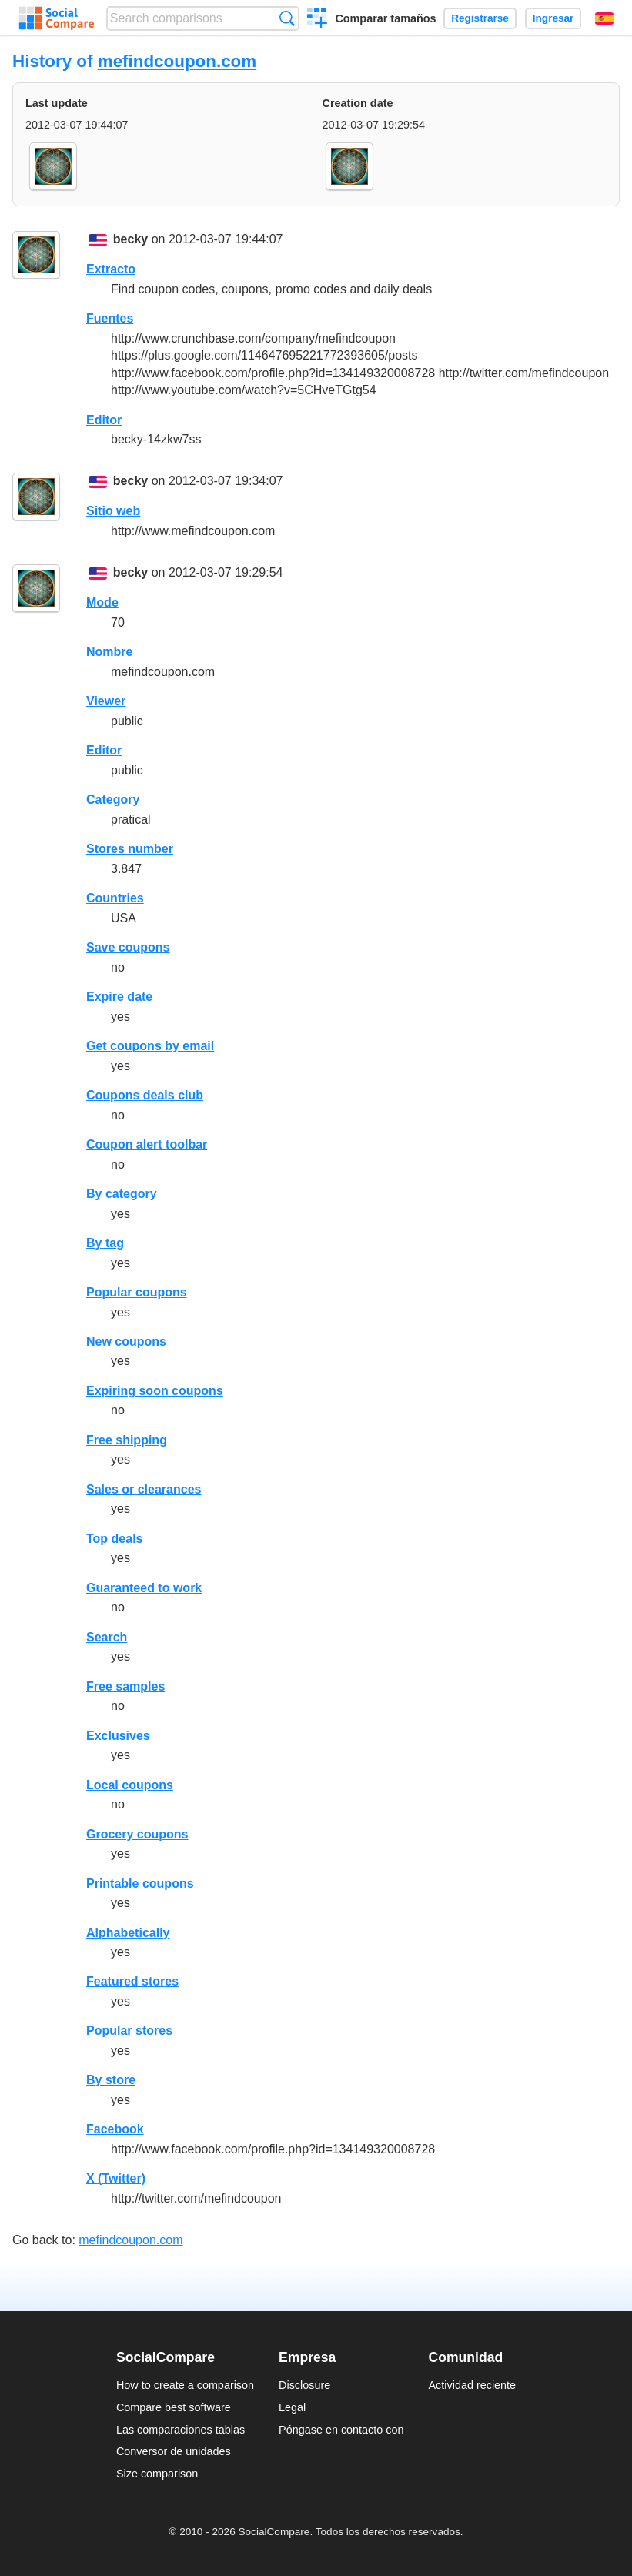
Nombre (109, 651)
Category (112, 799)
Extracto (110, 269)
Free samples (125, 1686)
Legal (292, 2407)
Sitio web (113, 510)
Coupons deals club (144, 1095)
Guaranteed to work (144, 1587)
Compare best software (173, 2407)
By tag (105, 1243)
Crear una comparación (317, 20)
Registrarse (480, 18)
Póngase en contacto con (341, 2430)
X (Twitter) (115, 2178)
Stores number (129, 848)
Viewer (105, 701)
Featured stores (132, 1981)
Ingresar (553, 18)
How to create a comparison (185, 2385)
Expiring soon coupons (154, 1390)
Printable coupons (140, 1883)
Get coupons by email (150, 1045)
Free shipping (126, 1440)
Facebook (115, 2129)
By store (110, 2079)
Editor (104, 420)
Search (106, 1637)
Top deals (114, 1538)
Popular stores (129, 2030)
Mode (102, 602)
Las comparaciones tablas (180, 2430)
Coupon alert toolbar (146, 1144)
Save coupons (127, 947)
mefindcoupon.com (177, 61)
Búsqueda (286, 18)
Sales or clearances (143, 1489)
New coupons (126, 1341)
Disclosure (304, 2385)
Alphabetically (127, 1932)
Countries (115, 898)
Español (604, 18)
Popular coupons (136, 1292)
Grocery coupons (137, 1834)
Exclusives (118, 1735)
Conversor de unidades (173, 2451)
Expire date (119, 996)
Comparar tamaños (385, 18)
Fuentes (109, 318)
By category (121, 1193)
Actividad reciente (473, 2385)
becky (130, 239)
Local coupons (129, 1784)
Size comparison (157, 2473)
